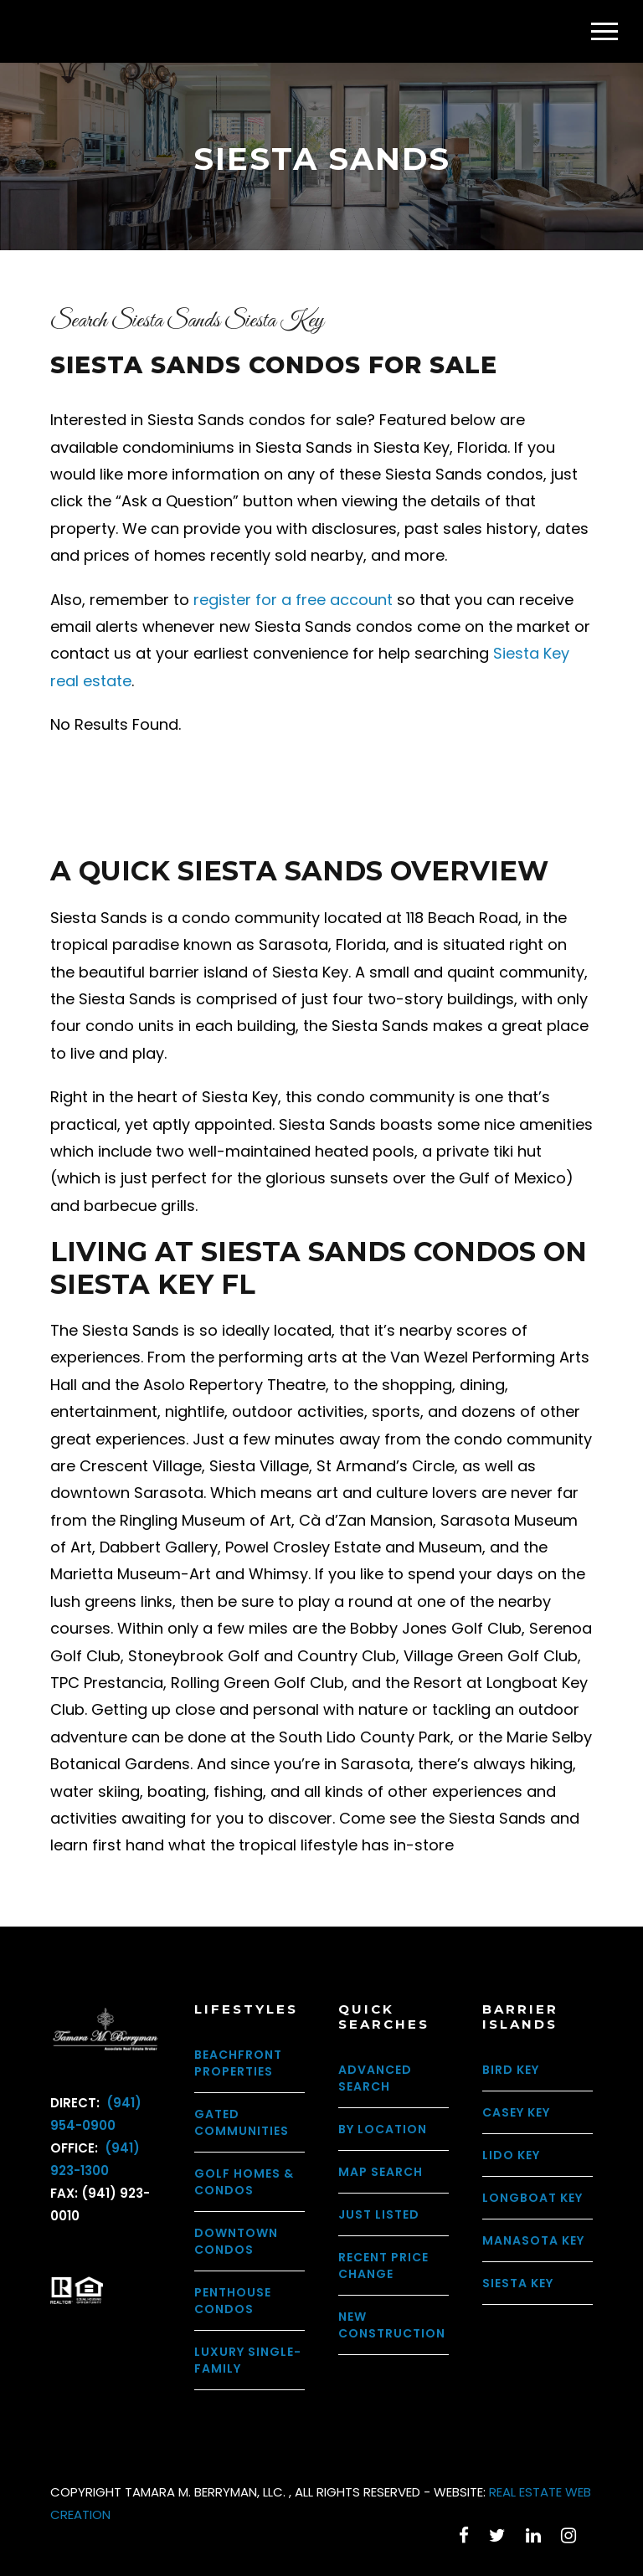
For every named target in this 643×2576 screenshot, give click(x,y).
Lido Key (511, 2155)
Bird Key (510, 2069)
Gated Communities (241, 2122)
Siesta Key (517, 2283)
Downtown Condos (236, 2241)
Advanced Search (375, 2078)
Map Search (380, 2171)
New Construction (391, 2325)
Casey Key (516, 2112)
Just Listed (378, 2214)
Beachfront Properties (238, 2063)
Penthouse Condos (232, 2300)
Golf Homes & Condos (244, 2182)
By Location (382, 2129)
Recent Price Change (383, 2265)
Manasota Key (533, 2240)
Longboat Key (532, 2197)
